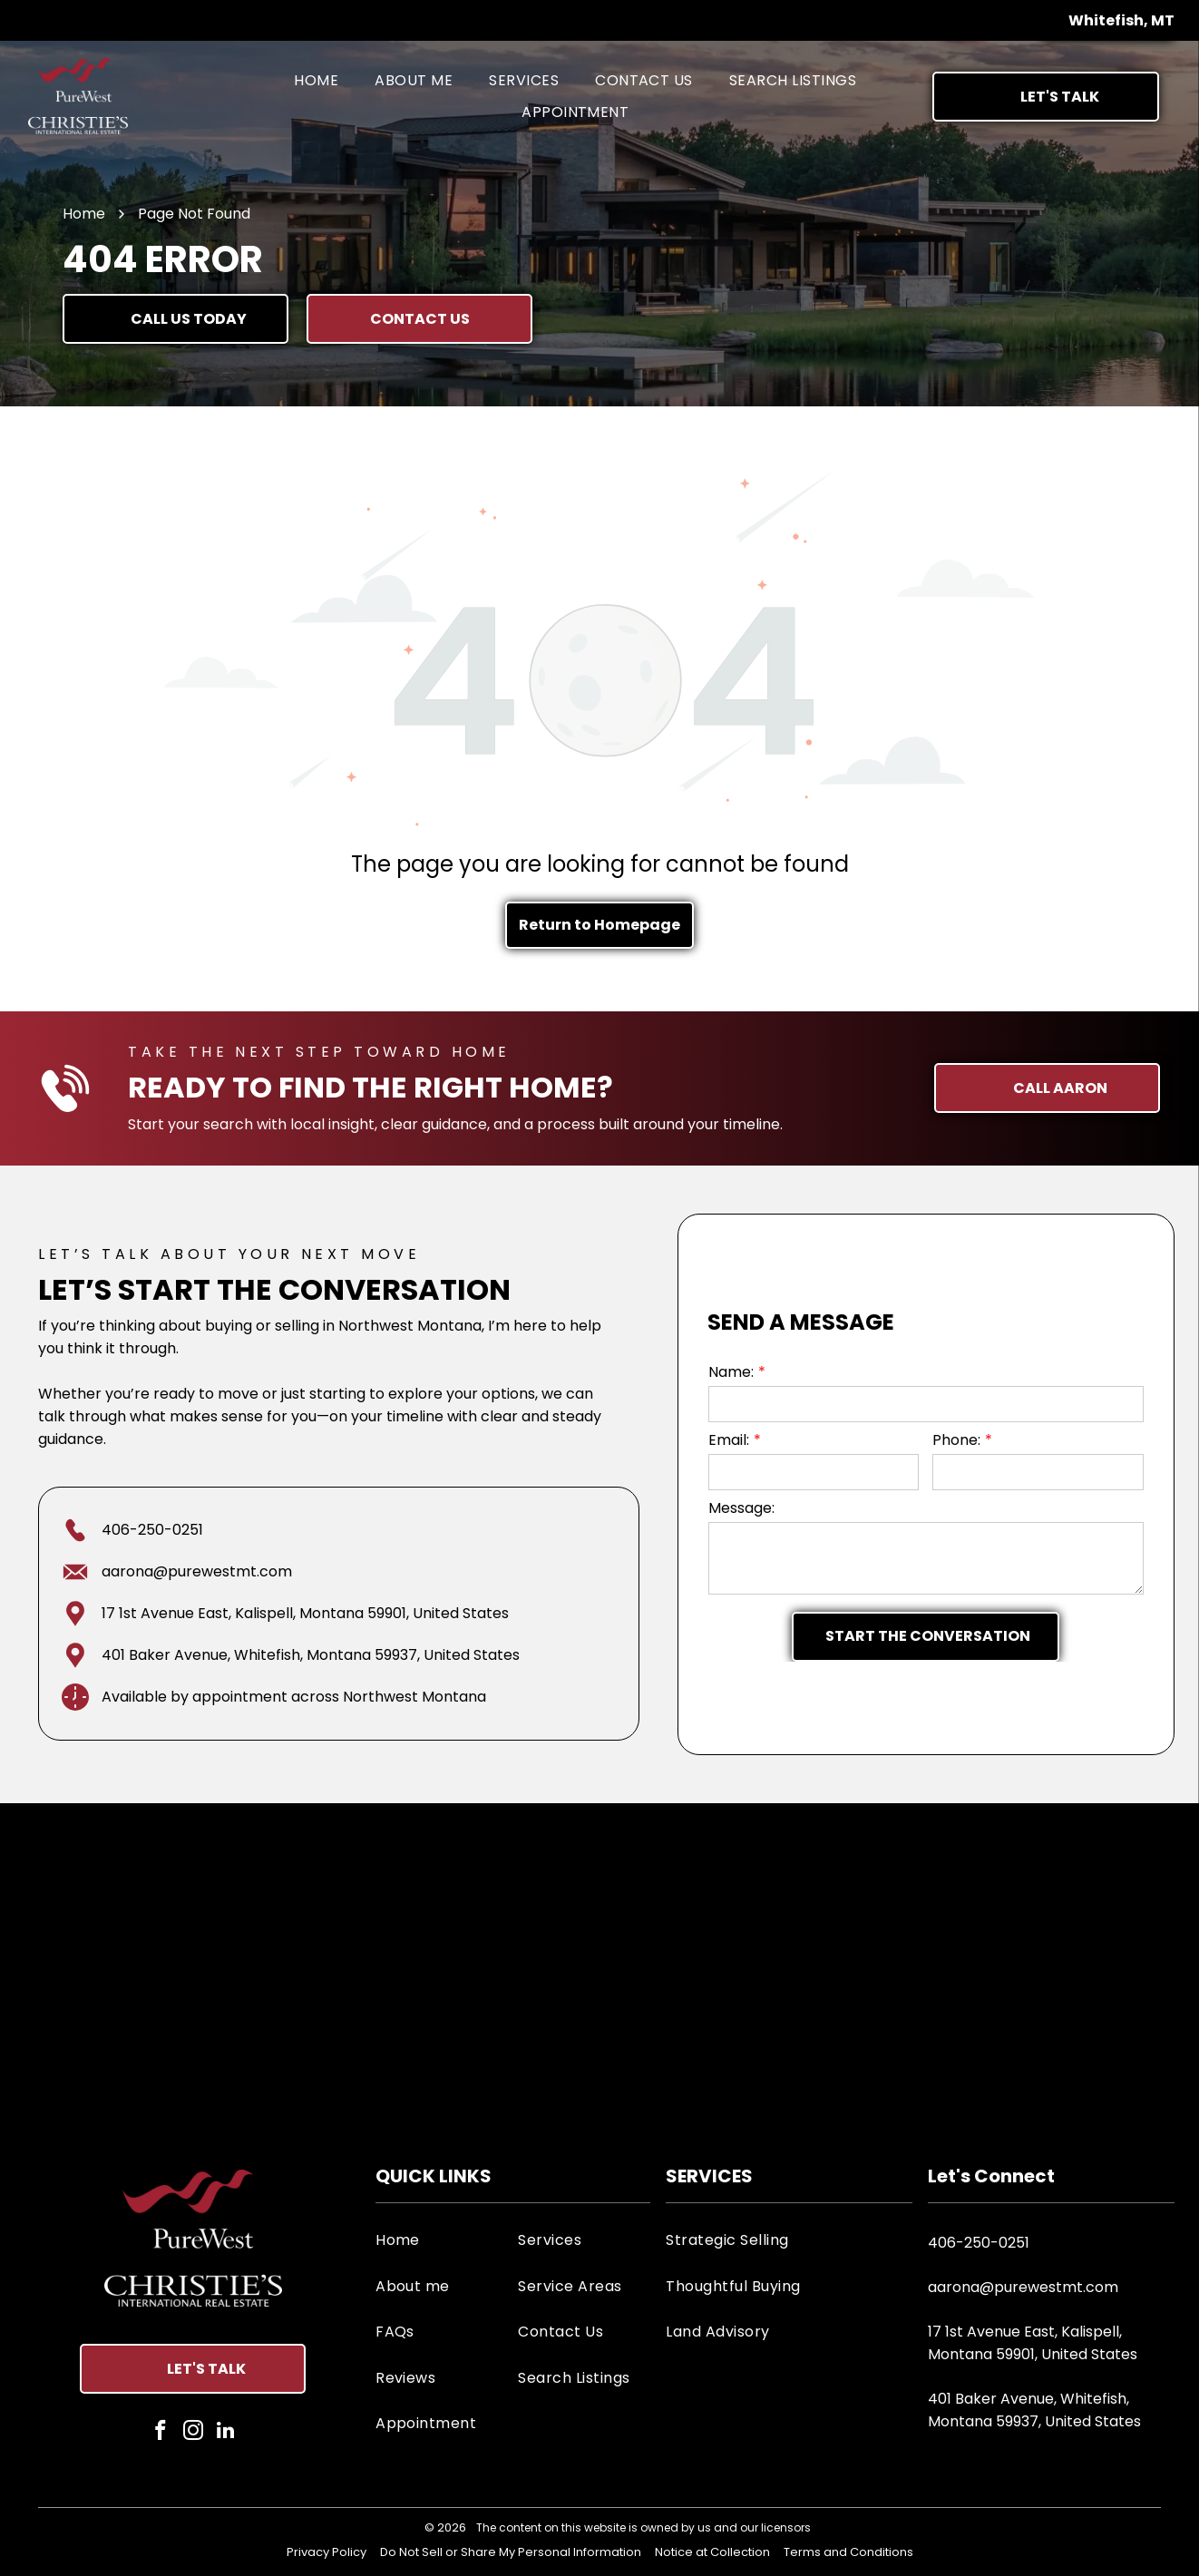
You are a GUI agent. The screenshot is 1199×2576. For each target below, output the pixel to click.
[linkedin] (225, 2432)
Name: (731, 1371)
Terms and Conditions (848, 2552)
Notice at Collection (712, 2552)
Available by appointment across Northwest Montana (294, 1696)
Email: (728, 1439)
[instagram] (193, 2432)
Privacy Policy (326, 2552)
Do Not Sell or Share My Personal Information (510, 2552)
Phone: (956, 1439)
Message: (741, 1508)
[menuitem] (316, 80)
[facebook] (160, 2432)
